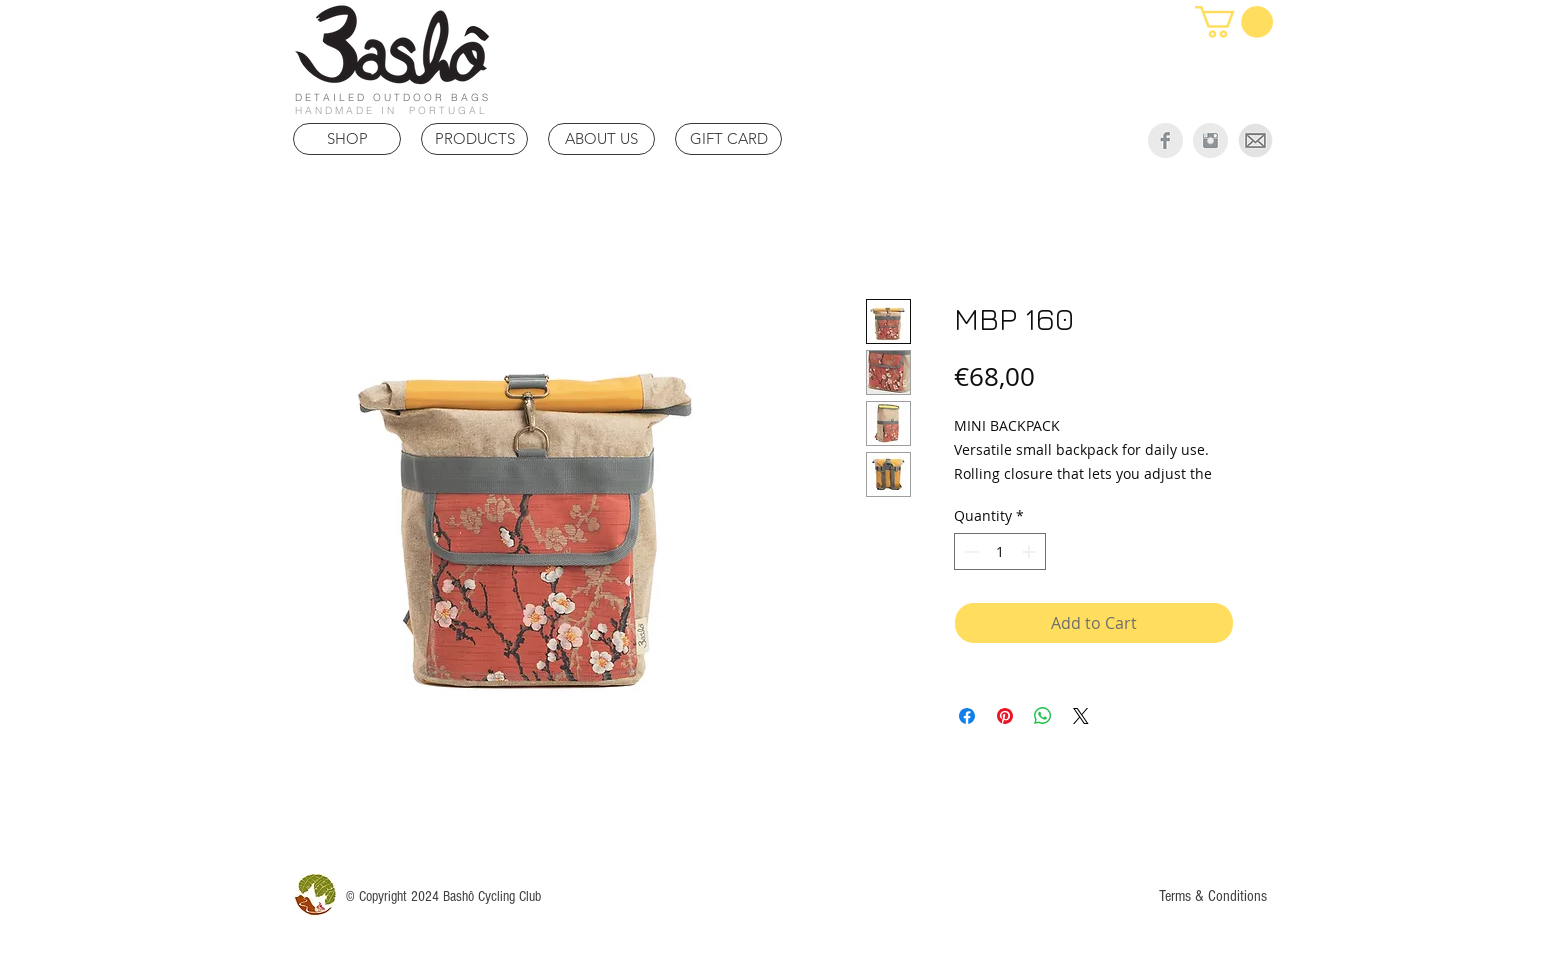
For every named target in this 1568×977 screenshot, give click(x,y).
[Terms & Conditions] (1212, 895)
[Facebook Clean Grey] (1165, 140)
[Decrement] (969, 551)
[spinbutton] (1000, 551)
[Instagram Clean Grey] (1210, 140)
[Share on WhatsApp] (1043, 716)
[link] (1234, 22)
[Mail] (1255, 140)
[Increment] (1030, 551)
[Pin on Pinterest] (1005, 716)
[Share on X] (1081, 716)
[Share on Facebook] (967, 716)
